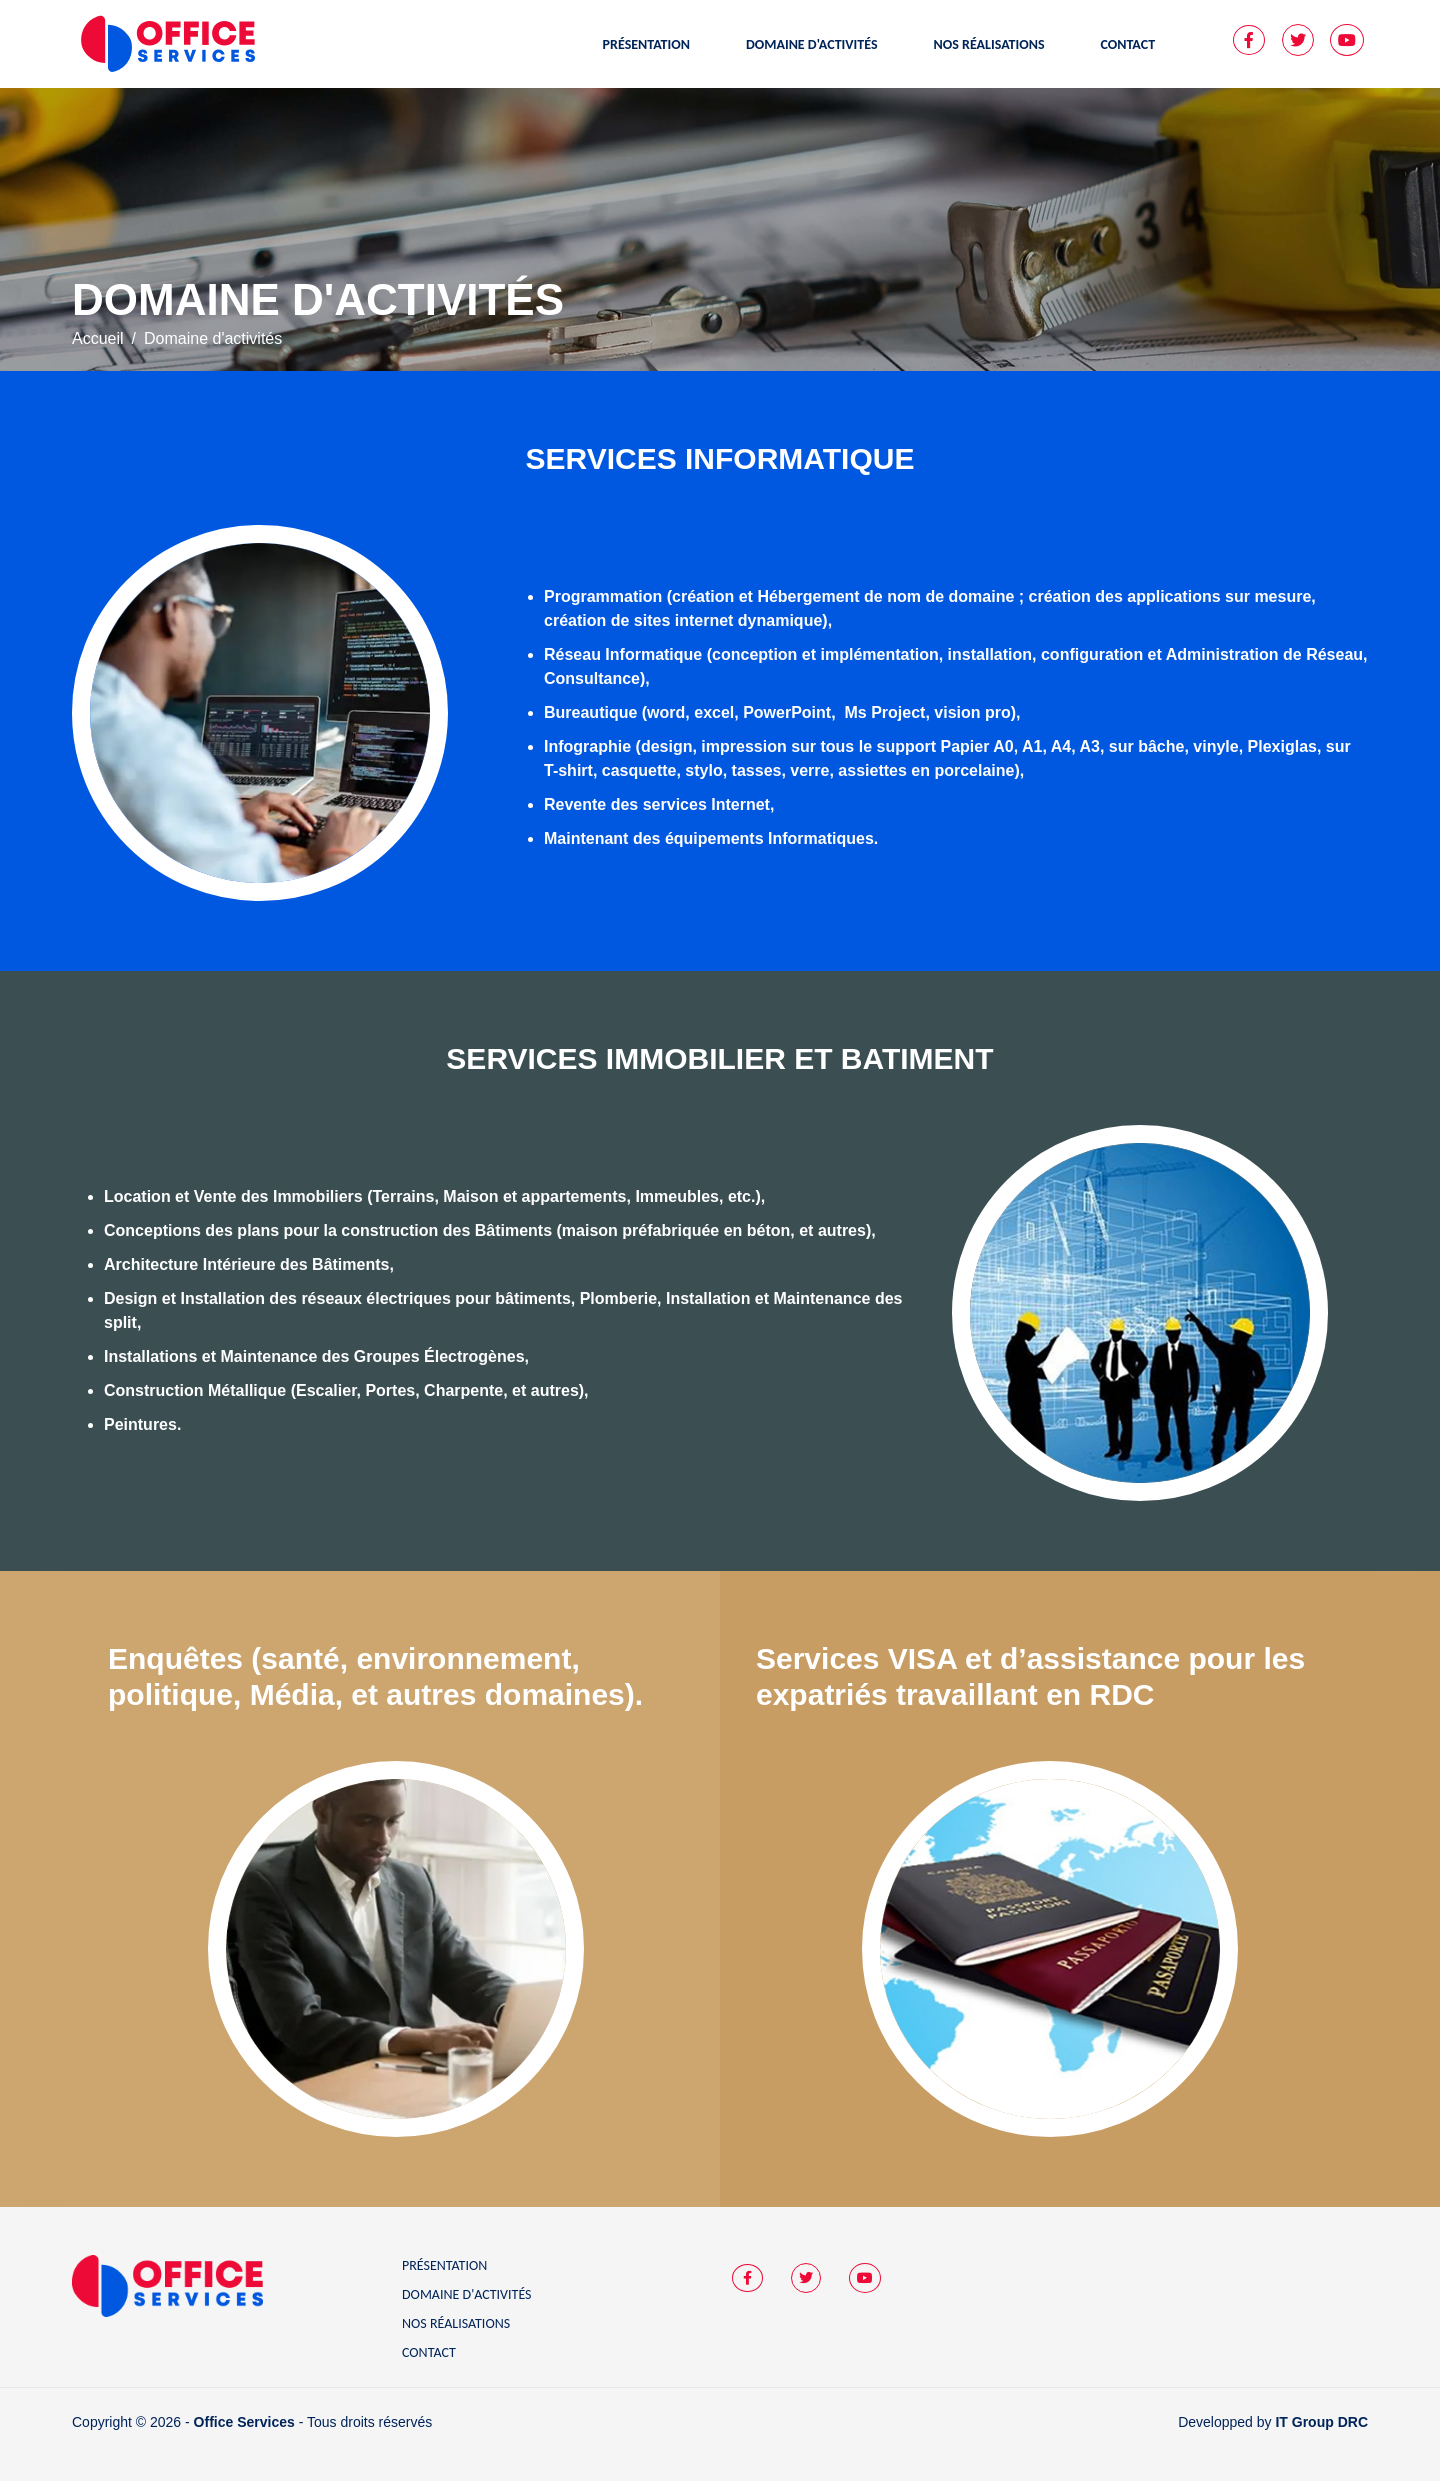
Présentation (444, 2265)
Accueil (98, 338)
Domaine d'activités (467, 2294)
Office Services (244, 2422)
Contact (429, 2352)
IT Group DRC (1321, 2422)
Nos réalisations (456, 2323)
